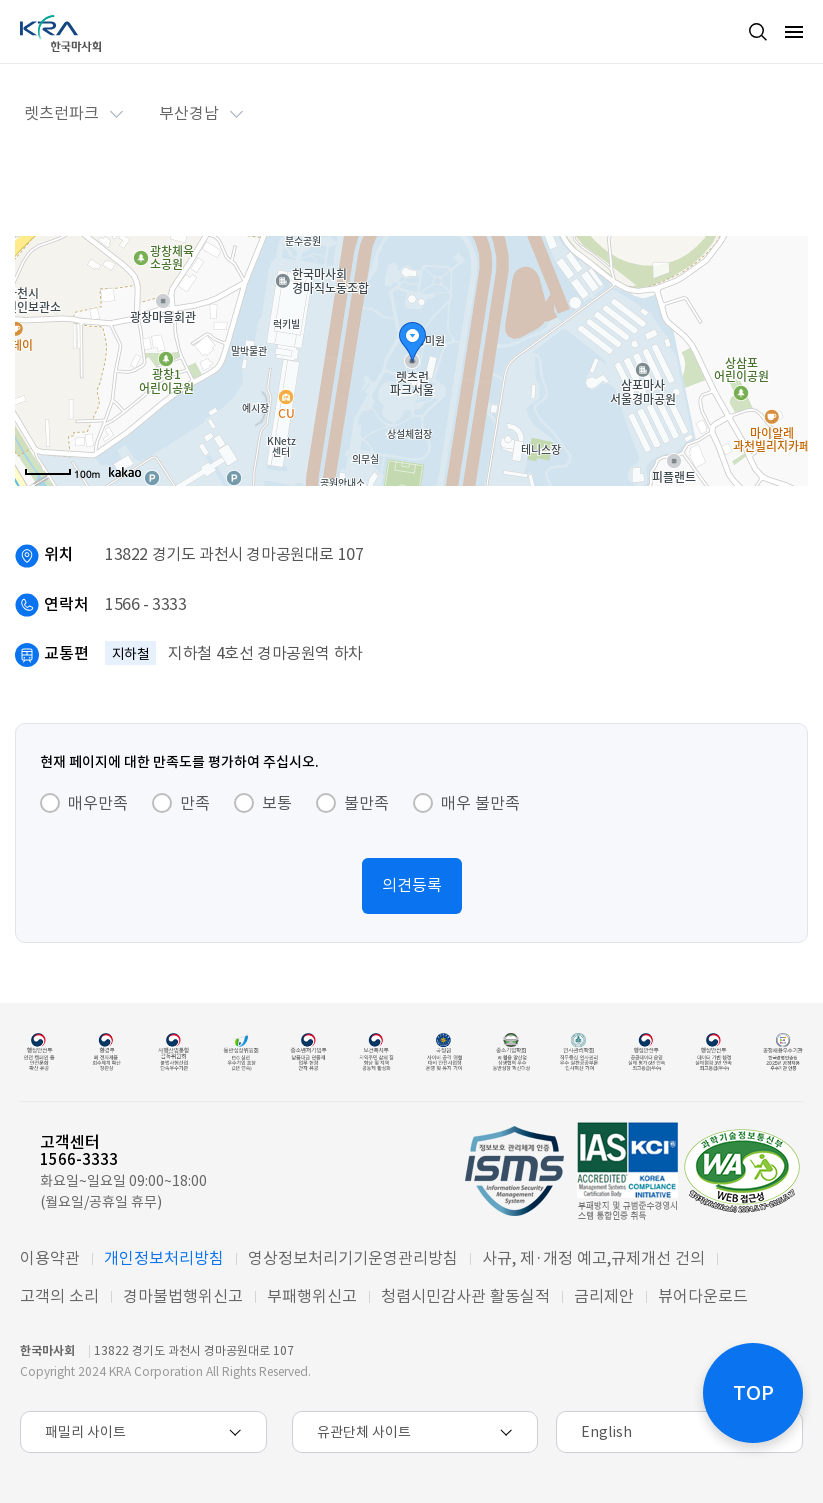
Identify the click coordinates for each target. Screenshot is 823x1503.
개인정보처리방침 (164, 1258)
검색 (758, 32)
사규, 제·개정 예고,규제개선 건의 (593, 1258)
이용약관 (50, 1258)
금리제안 (604, 1296)
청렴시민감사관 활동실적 (465, 1296)
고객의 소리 (59, 1296)
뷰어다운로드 (703, 1296)
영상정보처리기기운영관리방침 (353, 1258)
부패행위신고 (312, 1296)
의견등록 (412, 885)
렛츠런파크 (61, 113)
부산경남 (189, 113)
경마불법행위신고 (183, 1296)
